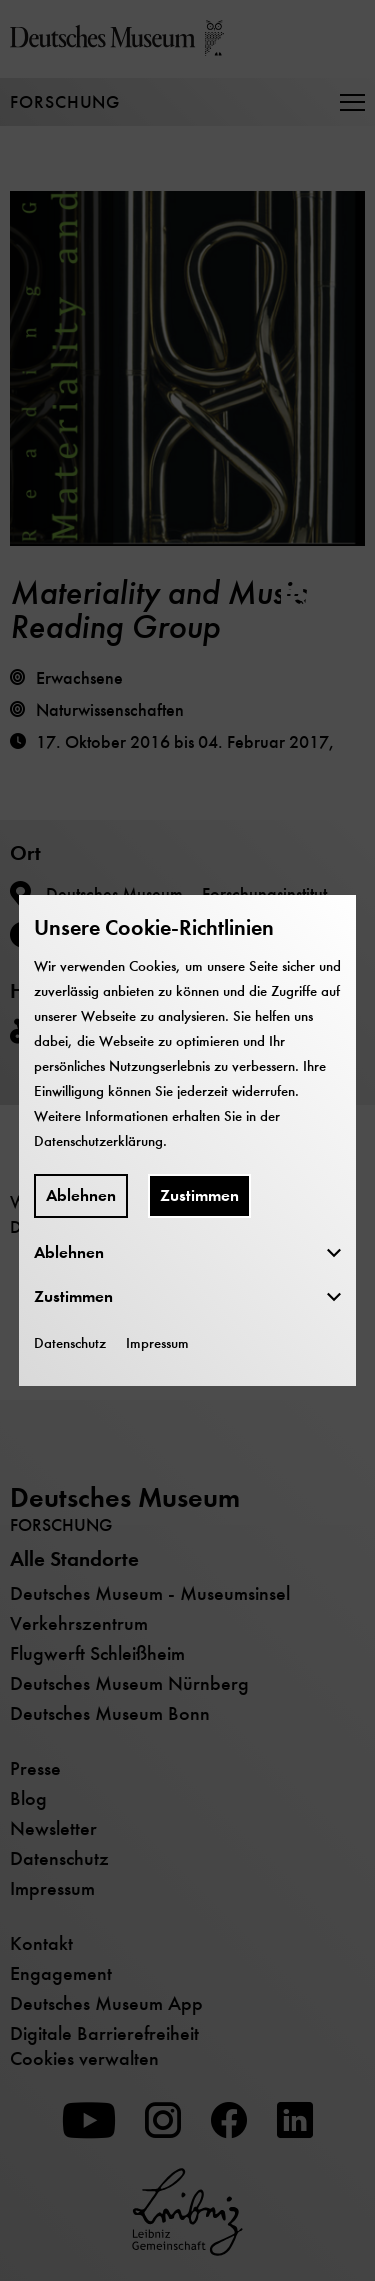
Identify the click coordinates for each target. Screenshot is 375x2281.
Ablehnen (81, 1195)
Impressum (157, 1343)
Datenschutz (70, 1343)
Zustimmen (199, 1195)
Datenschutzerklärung (98, 1141)
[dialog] (187, 1140)
